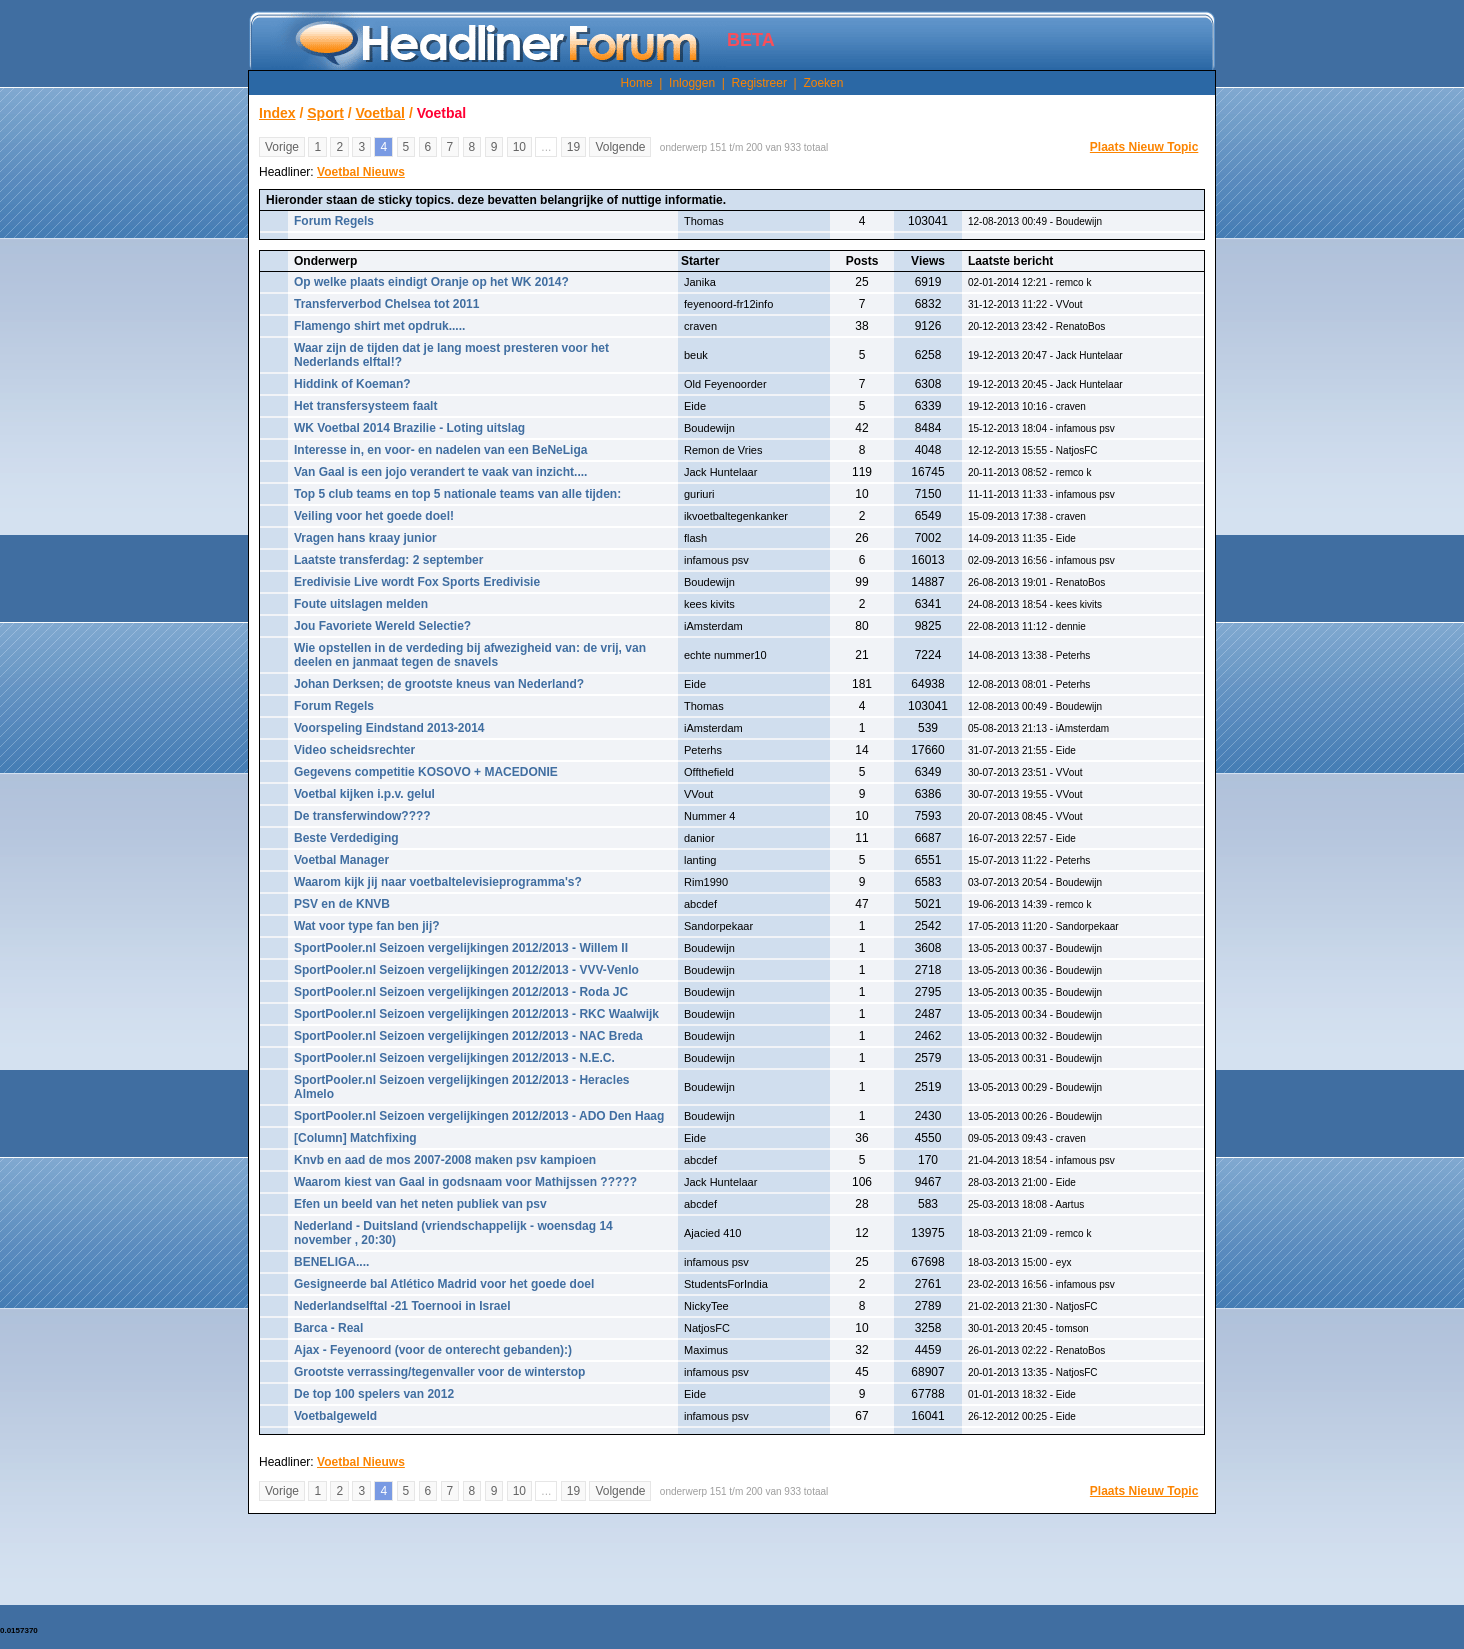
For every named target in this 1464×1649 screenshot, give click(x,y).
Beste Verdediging (346, 838)
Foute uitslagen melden (361, 604)
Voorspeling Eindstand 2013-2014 (389, 728)
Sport (325, 113)
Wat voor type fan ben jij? (367, 926)
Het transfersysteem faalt (365, 406)
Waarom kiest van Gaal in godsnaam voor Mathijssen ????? (465, 1182)
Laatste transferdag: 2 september (388, 560)
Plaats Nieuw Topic (1144, 147)
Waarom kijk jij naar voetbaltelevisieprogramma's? (438, 882)
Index (277, 113)
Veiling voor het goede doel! (374, 516)
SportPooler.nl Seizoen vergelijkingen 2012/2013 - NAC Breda (468, 1036)
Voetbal (380, 113)
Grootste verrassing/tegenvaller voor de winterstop (439, 1372)
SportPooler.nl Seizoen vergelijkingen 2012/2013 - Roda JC (461, 992)
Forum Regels (334, 221)
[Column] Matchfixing (355, 1138)
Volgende (620, 147)
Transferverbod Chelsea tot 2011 (386, 304)
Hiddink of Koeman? (352, 384)
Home (637, 83)
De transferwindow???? (362, 816)
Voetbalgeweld (335, 1416)
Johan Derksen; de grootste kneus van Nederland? (439, 684)
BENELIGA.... (331, 1262)
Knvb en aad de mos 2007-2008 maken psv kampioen (445, 1160)
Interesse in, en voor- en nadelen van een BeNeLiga (440, 450)
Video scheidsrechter (354, 750)
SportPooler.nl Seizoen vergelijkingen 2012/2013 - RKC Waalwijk (476, 1014)
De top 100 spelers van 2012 (374, 1394)
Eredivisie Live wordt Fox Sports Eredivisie (417, 582)
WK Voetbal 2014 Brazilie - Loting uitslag (409, 428)
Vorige (282, 147)
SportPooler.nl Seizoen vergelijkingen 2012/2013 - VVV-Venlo (466, 970)
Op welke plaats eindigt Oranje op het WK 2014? (431, 282)
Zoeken (823, 83)
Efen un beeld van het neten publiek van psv (420, 1204)
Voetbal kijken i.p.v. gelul (364, 794)
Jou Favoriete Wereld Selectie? (382, 626)
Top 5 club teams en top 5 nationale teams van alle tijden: (457, 494)
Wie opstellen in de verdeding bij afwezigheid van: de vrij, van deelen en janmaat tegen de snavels (470, 655)
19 (573, 147)
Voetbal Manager (341, 860)
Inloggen (692, 83)
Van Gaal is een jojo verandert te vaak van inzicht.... (440, 472)
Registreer (759, 83)
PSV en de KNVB (342, 904)
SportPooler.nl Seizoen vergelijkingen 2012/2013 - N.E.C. (454, 1058)
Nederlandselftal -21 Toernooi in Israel (402, 1306)
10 (519, 147)
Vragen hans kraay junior (365, 538)
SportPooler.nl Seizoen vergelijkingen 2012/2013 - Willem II (461, 948)
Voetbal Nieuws (361, 172)
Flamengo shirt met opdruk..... (379, 326)
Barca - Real (328, 1328)
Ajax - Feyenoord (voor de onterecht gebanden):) (433, 1350)
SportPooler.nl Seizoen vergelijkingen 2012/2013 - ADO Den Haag (479, 1116)
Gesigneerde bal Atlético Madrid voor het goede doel (444, 1284)
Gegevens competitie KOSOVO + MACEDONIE (426, 772)
